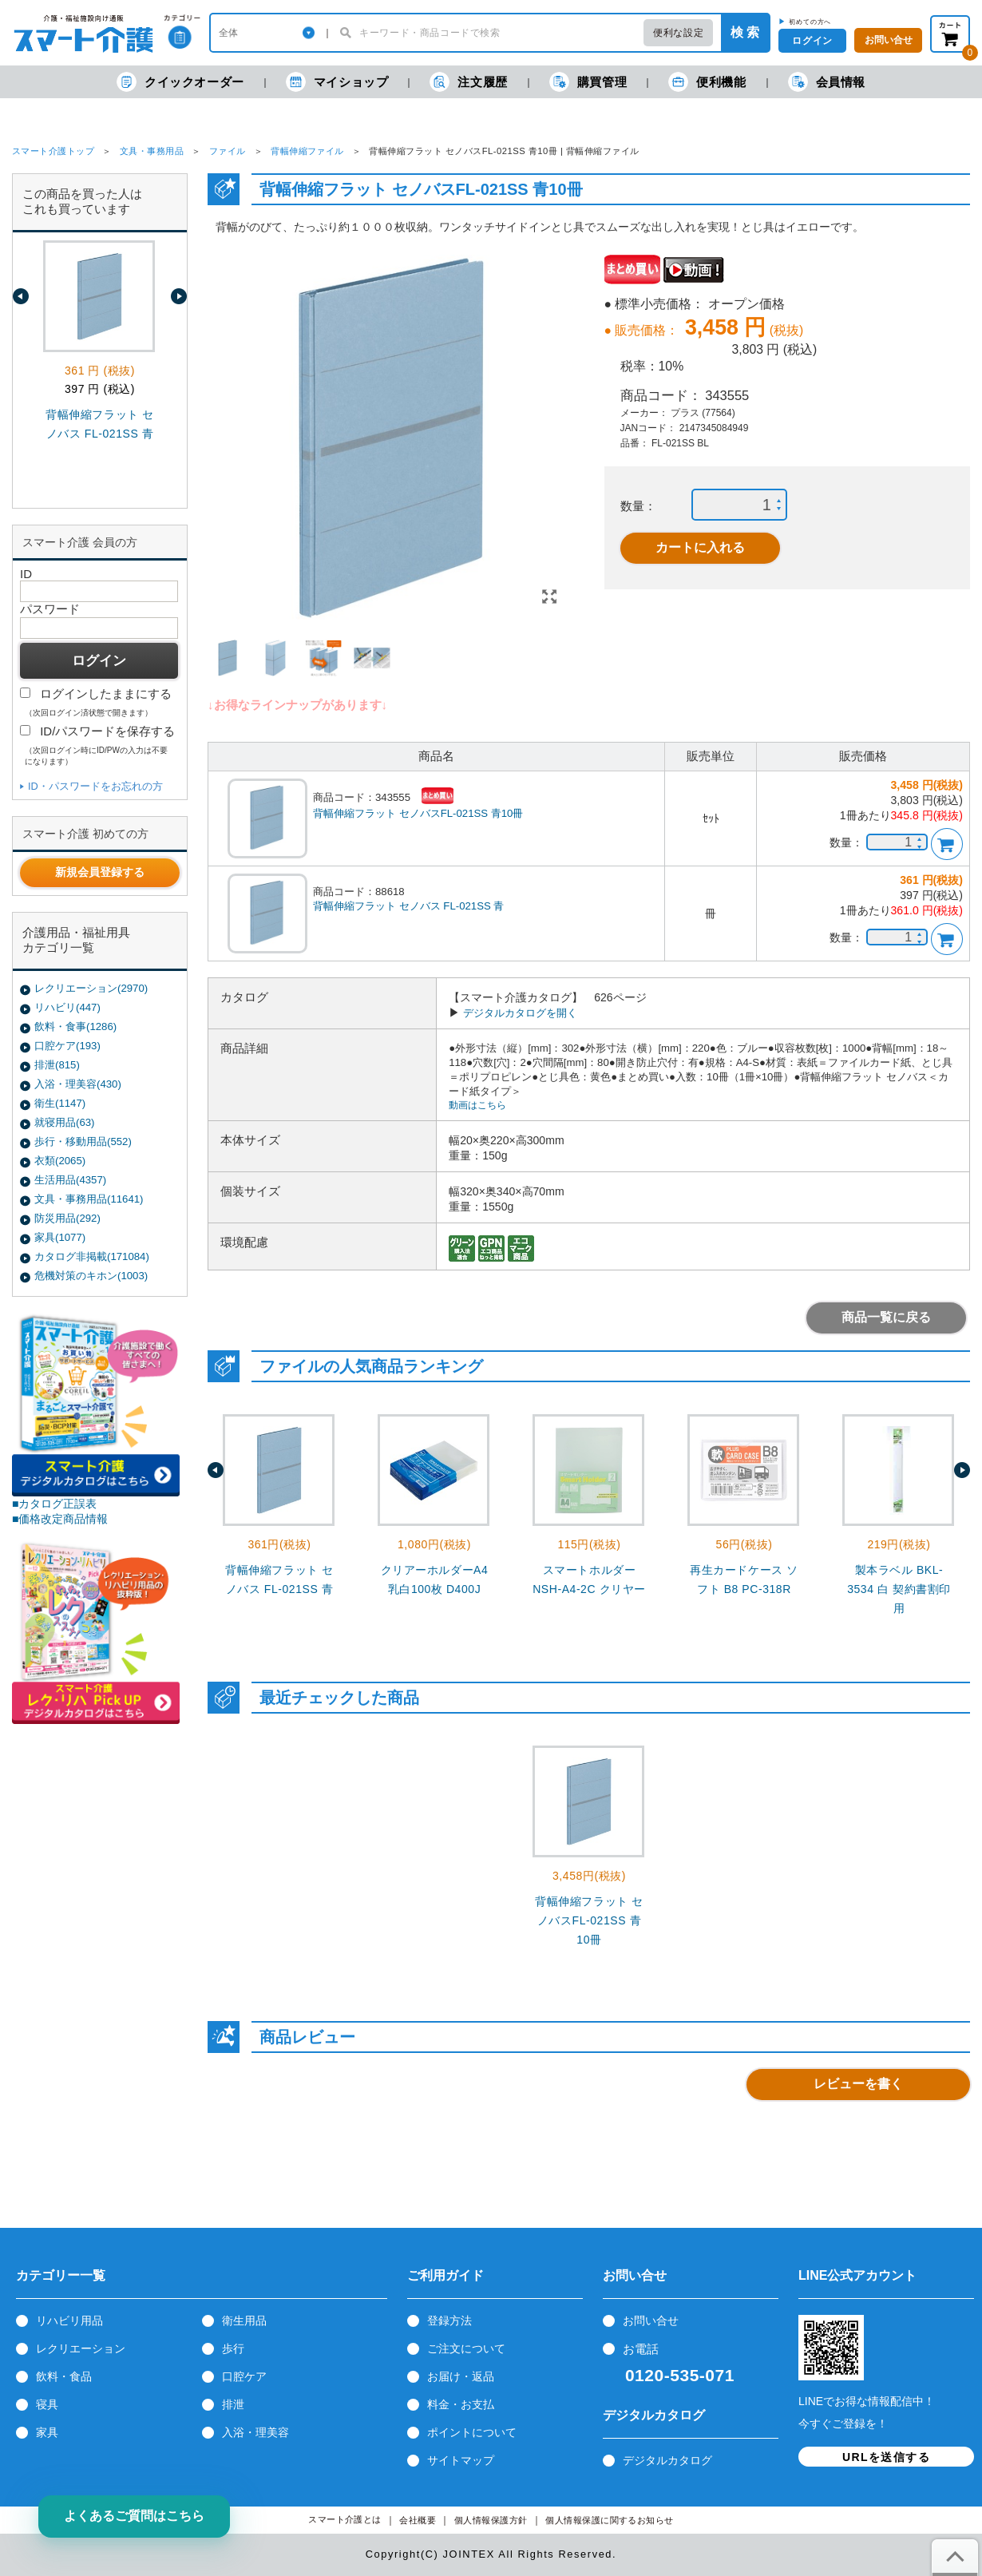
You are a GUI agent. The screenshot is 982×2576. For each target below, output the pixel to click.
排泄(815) (57, 1065)
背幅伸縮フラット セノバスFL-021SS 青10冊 (418, 813)
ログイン (812, 40)
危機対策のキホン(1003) (91, 1276)
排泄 (233, 2404)
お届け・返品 (460, 2376)
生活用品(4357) (70, 1180)
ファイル (227, 151)
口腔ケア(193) (67, 1046)
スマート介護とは (345, 2519)
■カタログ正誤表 (54, 1503)
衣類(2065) (59, 1161)
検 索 (745, 32)
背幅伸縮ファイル (307, 151)
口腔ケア (244, 2376)
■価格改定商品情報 (60, 1518)
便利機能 (707, 82)
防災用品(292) (67, 1218)
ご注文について (466, 2348)
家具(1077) (59, 1237)
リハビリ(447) (67, 1007)
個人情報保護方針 (491, 2520)
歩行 (233, 2348)
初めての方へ (810, 22)
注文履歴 (468, 82)
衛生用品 (244, 2320)
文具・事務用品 (152, 151)
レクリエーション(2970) (91, 988)
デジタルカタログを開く (520, 1013)
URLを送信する (886, 2457)
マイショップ (337, 82)
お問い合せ (651, 2320)
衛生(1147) (59, 1103)
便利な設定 (678, 32)
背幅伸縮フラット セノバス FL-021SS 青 (408, 906)
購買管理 (588, 82)
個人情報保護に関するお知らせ (609, 2520)
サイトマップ (460, 2460)
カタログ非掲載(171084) (91, 1256)
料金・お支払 (460, 2404)
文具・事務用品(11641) (88, 1199)
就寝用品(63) (64, 1122)
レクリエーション (80, 2348)
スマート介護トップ (53, 151)
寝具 (47, 2404)
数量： (638, 506)
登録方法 (449, 2320)
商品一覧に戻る (886, 1317)
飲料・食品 (64, 2376)
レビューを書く (858, 2084)
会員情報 (826, 82)
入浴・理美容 (255, 2432)
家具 (47, 2432)
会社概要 (417, 2520)
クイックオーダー (180, 82)
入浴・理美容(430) (77, 1084)
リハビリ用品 (69, 2320)
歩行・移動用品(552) (83, 1141)
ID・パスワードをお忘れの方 (95, 786)
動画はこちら (477, 1105)
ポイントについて (472, 2432)
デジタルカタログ (667, 2460)
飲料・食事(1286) (75, 1026)
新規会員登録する (100, 872)
